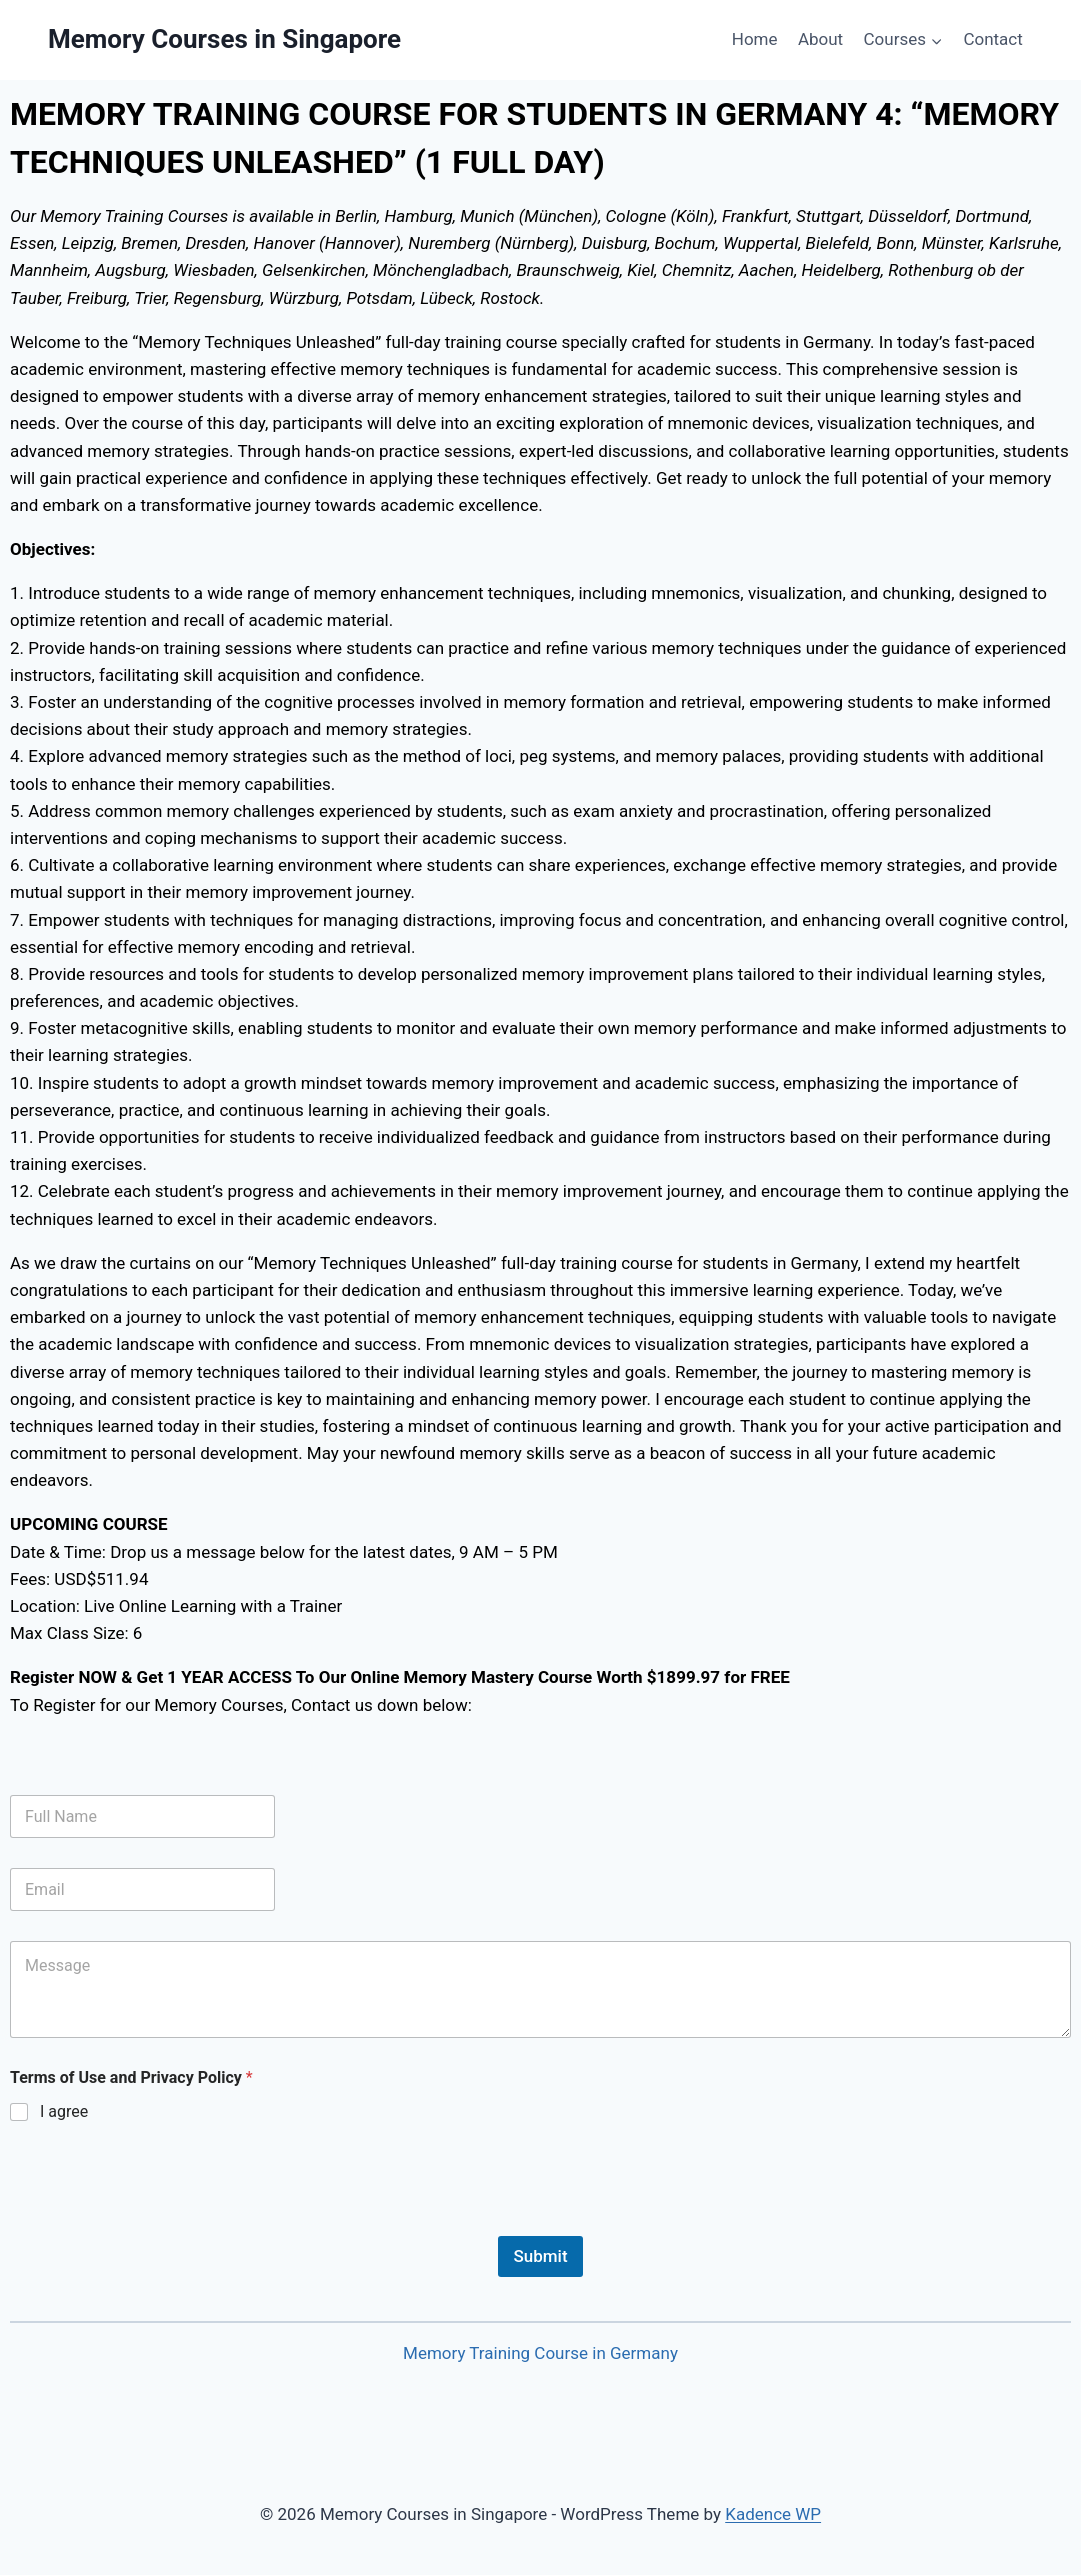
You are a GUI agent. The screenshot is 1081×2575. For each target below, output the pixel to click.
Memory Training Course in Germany (540, 2353)
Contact (992, 39)
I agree (64, 2111)
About (820, 39)
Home (755, 39)
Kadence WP (773, 2514)
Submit (540, 2256)
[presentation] (162, 2223)
